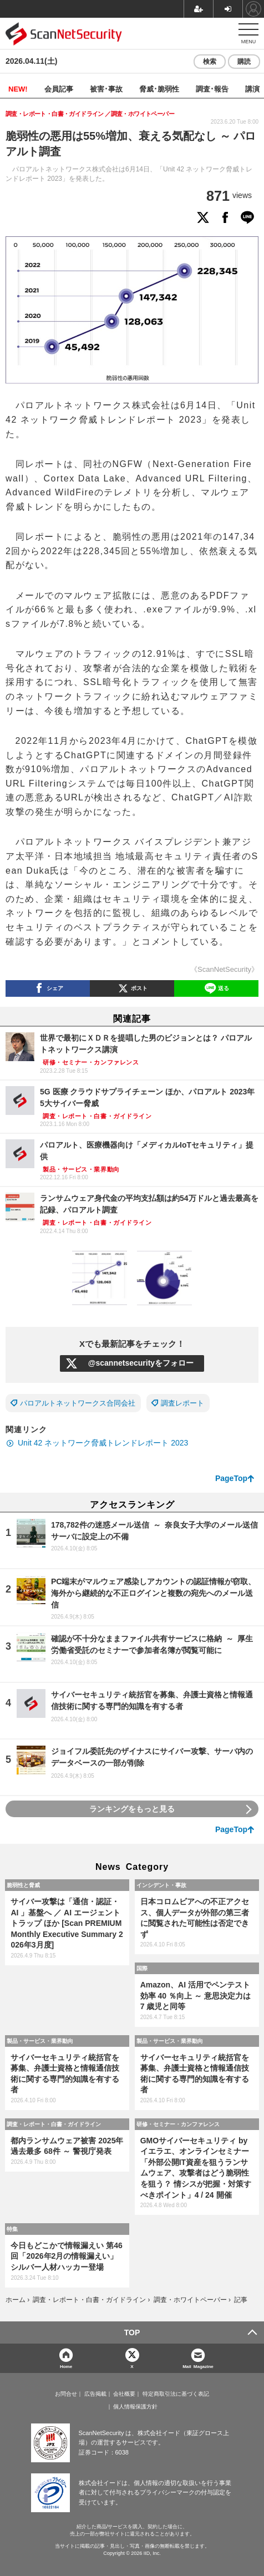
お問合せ (66, 2394)
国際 (142, 1968)
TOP (132, 2332)
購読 (244, 61)
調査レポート (182, 1403)
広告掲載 (95, 2394)
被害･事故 (106, 88)
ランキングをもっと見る (132, 1808)
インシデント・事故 (161, 1885)
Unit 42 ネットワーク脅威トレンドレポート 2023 (103, 1442)
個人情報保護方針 (135, 2407)
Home (66, 2366)
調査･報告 (212, 88)
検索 (209, 61)
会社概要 (124, 2394)
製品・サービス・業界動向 (40, 2040)
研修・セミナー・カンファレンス (178, 2124)
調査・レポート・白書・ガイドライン (54, 2124)
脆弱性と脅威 (23, 1885)
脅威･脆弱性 (159, 88)
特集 (12, 2229)
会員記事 (58, 88)
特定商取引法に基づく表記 (176, 2394)
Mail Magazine (198, 2366)
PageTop (231, 1478)
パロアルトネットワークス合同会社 (77, 1403)
